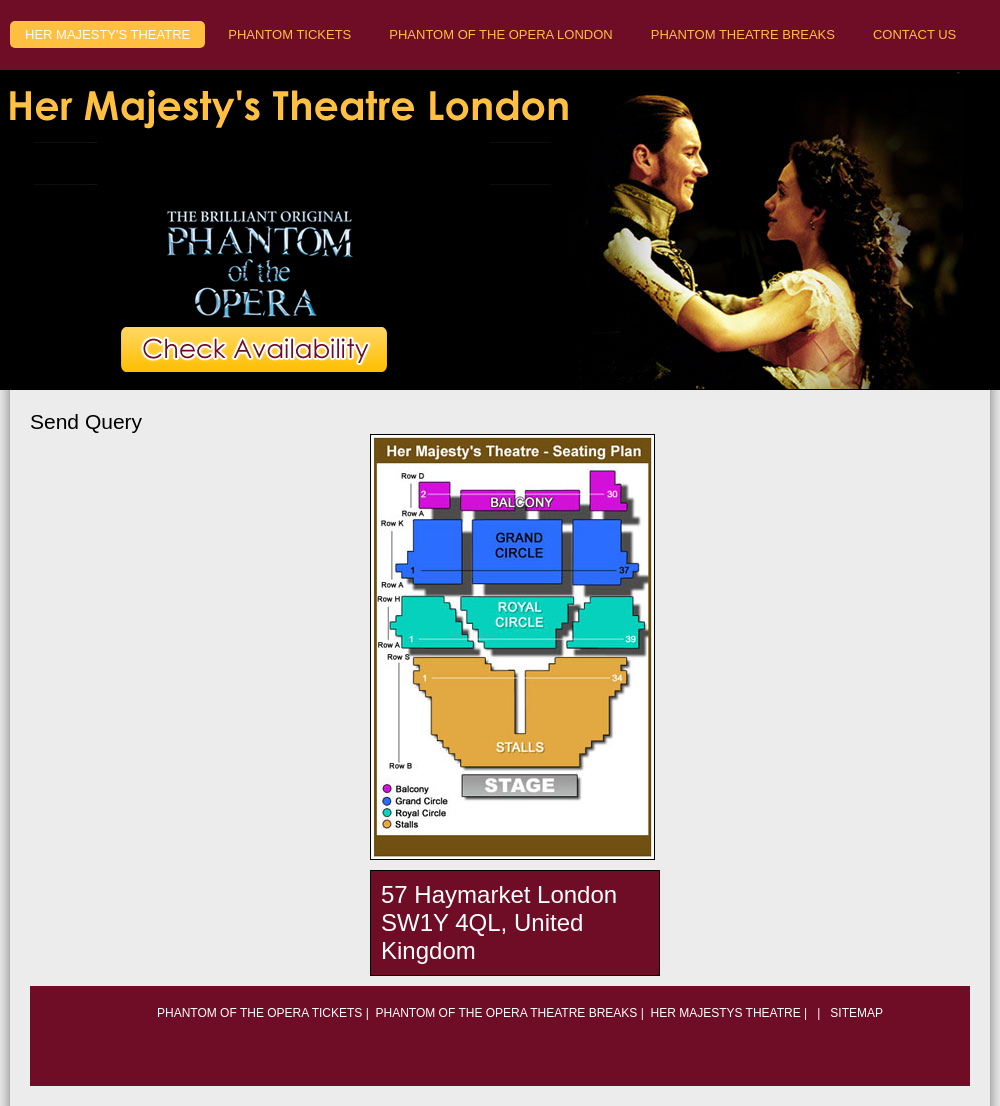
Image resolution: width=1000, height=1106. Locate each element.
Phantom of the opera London (500, 34)
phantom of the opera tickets (259, 1013)
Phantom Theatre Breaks (743, 34)
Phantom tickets (289, 34)
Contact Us (914, 34)
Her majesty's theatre (107, 34)
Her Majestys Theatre (725, 1013)
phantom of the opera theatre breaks (507, 1013)
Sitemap (855, 1013)
